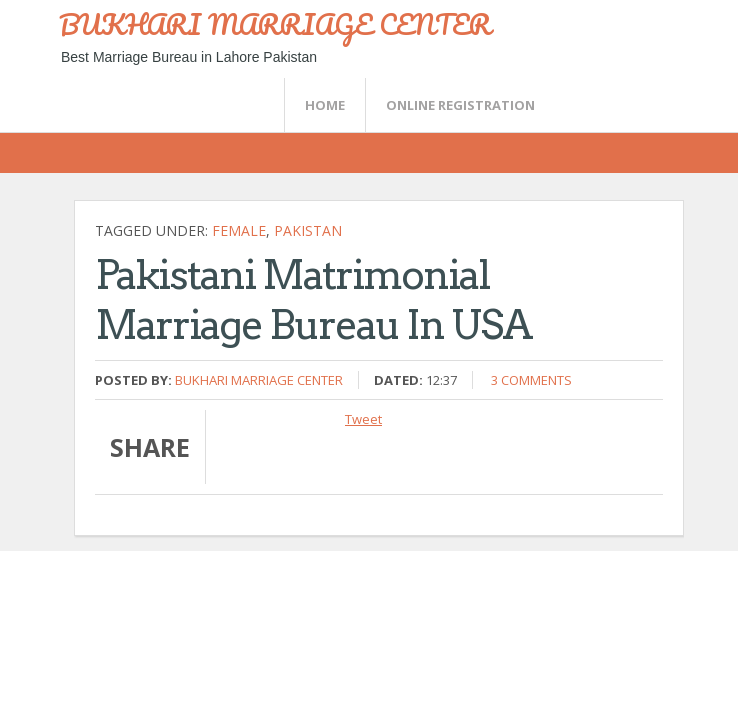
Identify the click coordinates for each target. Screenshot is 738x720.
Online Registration (460, 105)
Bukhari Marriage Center (259, 380)
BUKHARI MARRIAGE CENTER (275, 24)
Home (325, 105)
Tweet (363, 419)
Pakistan (308, 230)
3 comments (531, 380)
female (239, 230)
